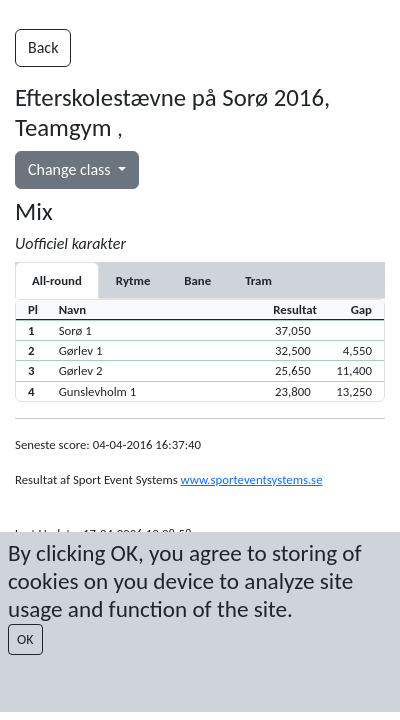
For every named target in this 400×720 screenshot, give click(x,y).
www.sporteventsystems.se (252, 479)
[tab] (133, 280)
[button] (200, 330)
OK (25, 639)
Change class (71, 169)
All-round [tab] (57, 280)
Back (43, 47)
